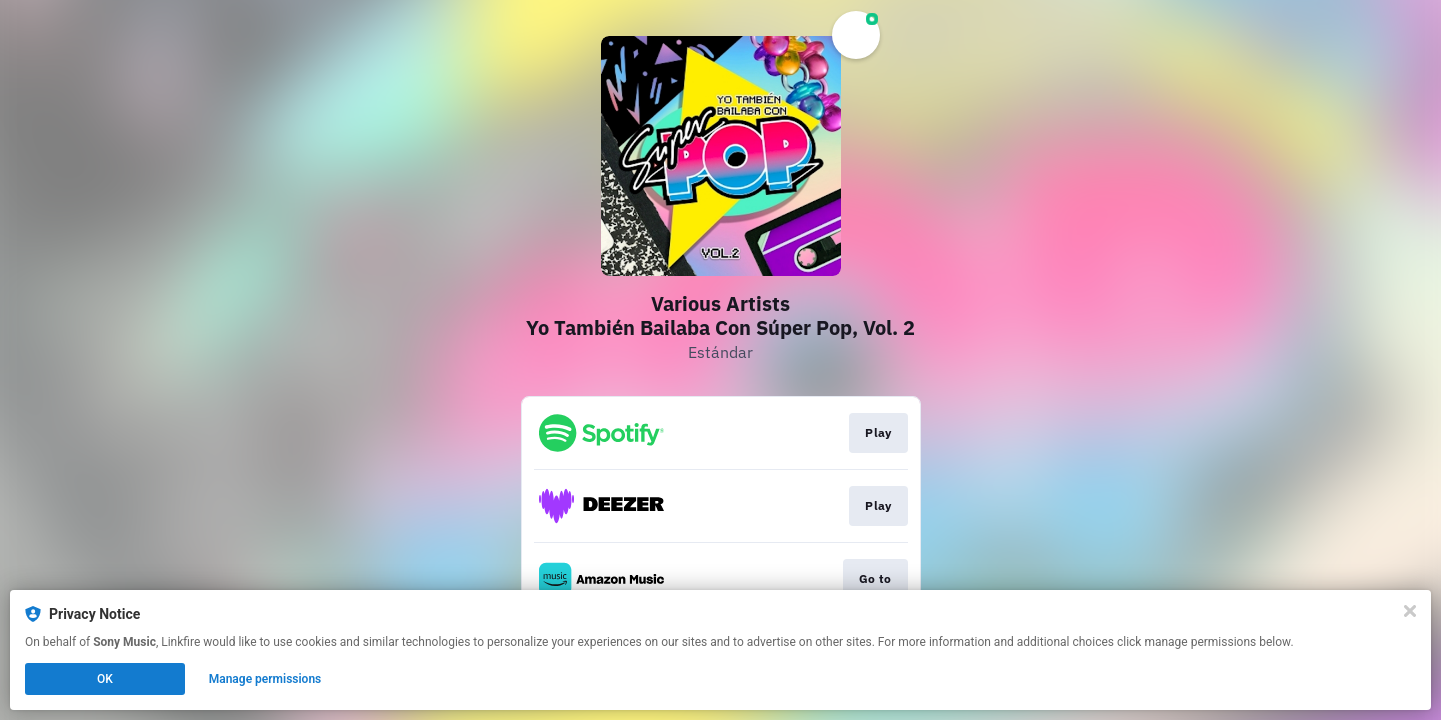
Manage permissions (265, 679)
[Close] (1410, 611)
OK (105, 679)
